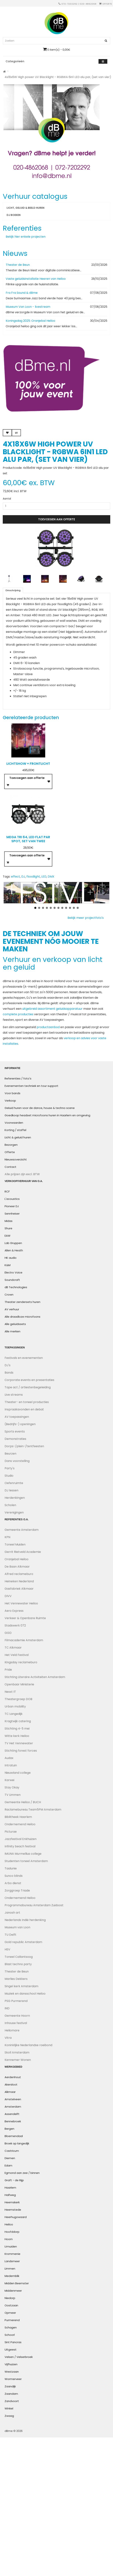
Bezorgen (11, 1145)
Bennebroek (13, 2121)
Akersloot (11, 2084)
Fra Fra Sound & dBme (22, 293)
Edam (8, 2165)
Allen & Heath (14, 1250)
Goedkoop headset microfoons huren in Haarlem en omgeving (47, 1115)
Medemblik (12, 2276)
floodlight (33, 876)
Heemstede (13, 2210)
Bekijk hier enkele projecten (25, 236)
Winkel (9, 2408)
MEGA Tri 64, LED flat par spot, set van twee (28, 839)
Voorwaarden (14, 1123)
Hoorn (9, 2239)
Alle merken (12, 1331)
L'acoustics (12, 1199)
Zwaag (9, 2416)
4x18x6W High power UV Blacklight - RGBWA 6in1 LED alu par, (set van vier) (58, 77)
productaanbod (48, 1027)
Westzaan (12, 2372)
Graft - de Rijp (14, 2180)
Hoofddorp (12, 2232)
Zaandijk (10, 2386)
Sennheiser (12, 1213)
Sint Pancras (13, 2342)
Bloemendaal (14, 2136)
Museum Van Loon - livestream (28, 307)
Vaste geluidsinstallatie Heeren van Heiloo (36, 279)
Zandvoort (12, 2401)
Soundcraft (12, 1280)
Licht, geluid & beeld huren (25, 208)
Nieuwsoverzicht (16, 1159)
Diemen (10, 2158)
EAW (7, 1236)
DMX (51, 876)
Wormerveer (13, 2379)
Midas (8, 1221)
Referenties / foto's (18, 1078)
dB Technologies (16, 1287)
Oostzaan (11, 2305)
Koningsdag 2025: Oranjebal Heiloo (30, 321)
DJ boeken (14, 215)
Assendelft (12, 2114)
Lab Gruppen (13, 1243)
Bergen (9, 2129)
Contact (10, 1167)
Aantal (7, 498)
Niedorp (10, 2298)
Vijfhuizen (11, 2364)
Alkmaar (10, 2092)
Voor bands (12, 1093)
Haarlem (10, 2187)
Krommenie (12, 2254)
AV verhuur (12, 1309)
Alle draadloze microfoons (22, 1317)
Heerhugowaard (16, 2217)
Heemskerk (12, 2202)
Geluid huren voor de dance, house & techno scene (40, 1108)
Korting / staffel (15, 1130)
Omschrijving (13, 590)
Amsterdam (13, 2107)
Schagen (11, 2327)
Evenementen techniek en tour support (31, 1086)
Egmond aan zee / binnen (22, 2173)
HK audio (11, 1258)
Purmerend (12, 2320)
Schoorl (10, 2335)
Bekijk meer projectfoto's (87, 918)
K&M (7, 1265)
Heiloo (9, 2224)
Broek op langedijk (17, 2143)
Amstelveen (13, 2099)
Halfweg (10, 2195)
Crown (9, 1294)
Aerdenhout (13, 2077)
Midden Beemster (17, 2283)
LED (43, 876)
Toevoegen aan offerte (56, 519)
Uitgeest (11, 2349)
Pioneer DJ (12, 1206)
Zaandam (11, 2394)
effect (15, 876)
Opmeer (10, 2313)
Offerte (105, 3)
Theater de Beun (18, 265)
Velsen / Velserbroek (19, 2357)
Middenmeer (13, 2291)
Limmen (10, 2268)
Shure (8, 1228)
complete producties (18, 1014)
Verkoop (10, 1100)
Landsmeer (12, 2261)
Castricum (12, 2151)
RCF (7, 1191)
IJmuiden (11, 2246)
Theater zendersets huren (22, 1302)
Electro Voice (13, 1272)
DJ (23, 876)
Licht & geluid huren (18, 1137)
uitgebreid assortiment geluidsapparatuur (52, 1009)
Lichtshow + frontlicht (28, 763)
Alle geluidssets (15, 1324)
